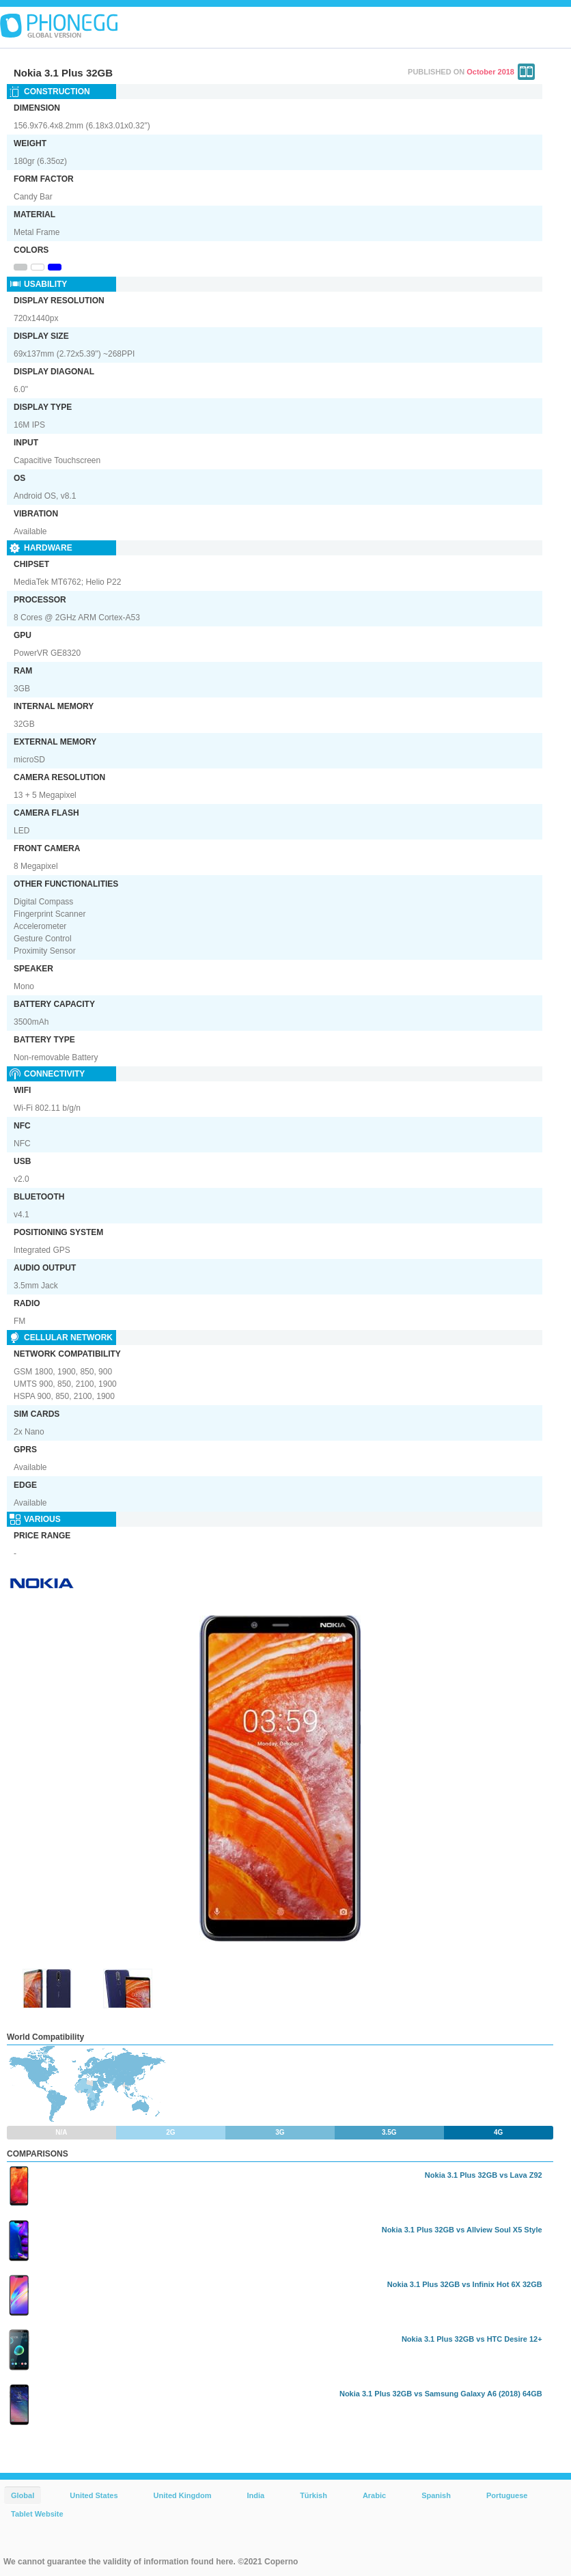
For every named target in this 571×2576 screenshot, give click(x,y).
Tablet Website (37, 2514)
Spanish (436, 2495)
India (255, 2495)
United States (93, 2495)
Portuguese (507, 2495)
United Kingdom (183, 2495)
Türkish (313, 2495)
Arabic (374, 2495)
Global (22, 2495)
